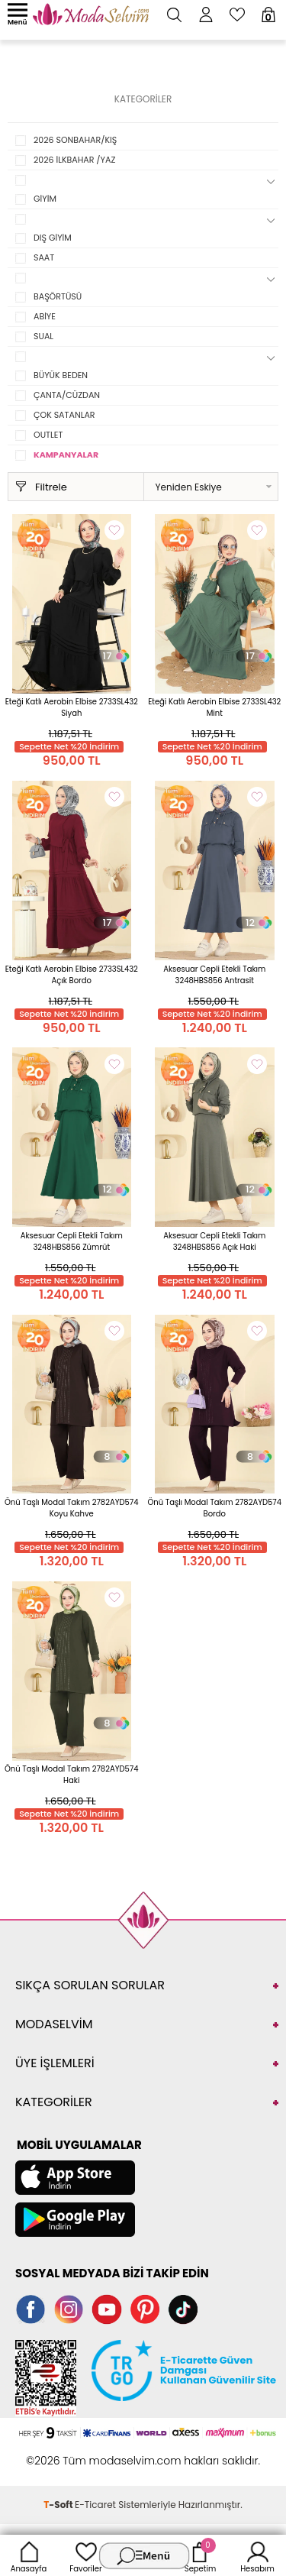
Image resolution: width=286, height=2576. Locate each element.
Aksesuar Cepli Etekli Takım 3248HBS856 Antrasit (214, 974)
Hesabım (257, 2555)
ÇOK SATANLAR (64, 415)
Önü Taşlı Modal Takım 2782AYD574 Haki (72, 1774)
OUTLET (48, 435)
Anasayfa (29, 2555)
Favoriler (85, 2555)
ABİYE (45, 316)
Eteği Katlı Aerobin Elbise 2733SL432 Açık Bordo (71, 974)
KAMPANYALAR (66, 454)
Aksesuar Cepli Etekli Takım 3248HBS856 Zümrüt (72, 1241)
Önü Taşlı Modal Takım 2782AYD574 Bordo (214, 1508)
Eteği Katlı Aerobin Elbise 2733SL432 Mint (214, 707)
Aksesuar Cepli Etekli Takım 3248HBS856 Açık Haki (214, 1241)
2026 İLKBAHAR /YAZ (74, 160)
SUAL (43, 336)
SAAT (44, 257)
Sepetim (200, 2555)
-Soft (59, 2504)
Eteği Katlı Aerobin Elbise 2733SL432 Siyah (71, 707)
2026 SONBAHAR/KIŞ (75, 140)
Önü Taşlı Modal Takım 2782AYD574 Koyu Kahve (72, 1508)
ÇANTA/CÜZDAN (67, 395)
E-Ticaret (95, 2504)
